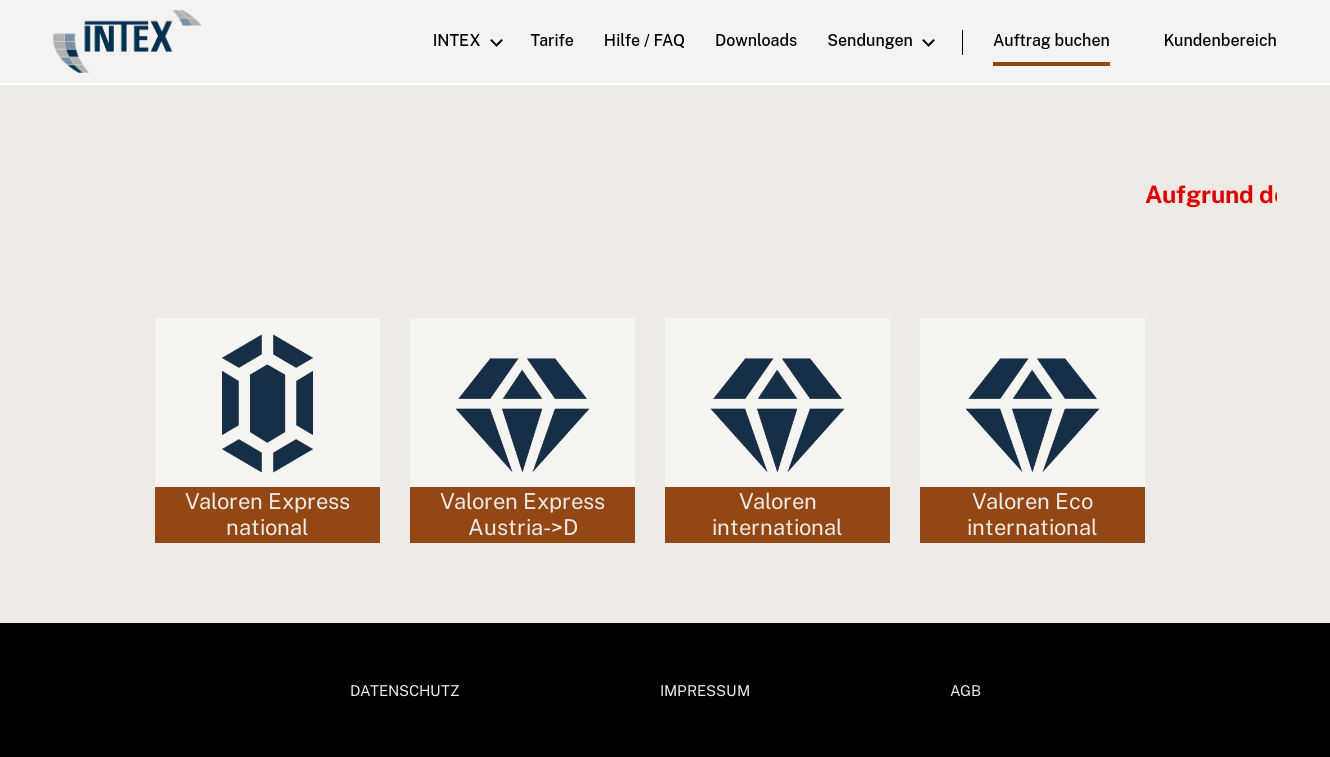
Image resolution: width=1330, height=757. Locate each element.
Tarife (552, 40)
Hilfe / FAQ (644, 40)
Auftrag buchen (1051, 40)
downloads (756, 40)
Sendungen (870, 40)
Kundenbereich (1207, 40)
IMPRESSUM (705, 690)
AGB (965, 690)
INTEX (457, 40)
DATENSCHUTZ (405, 690)
